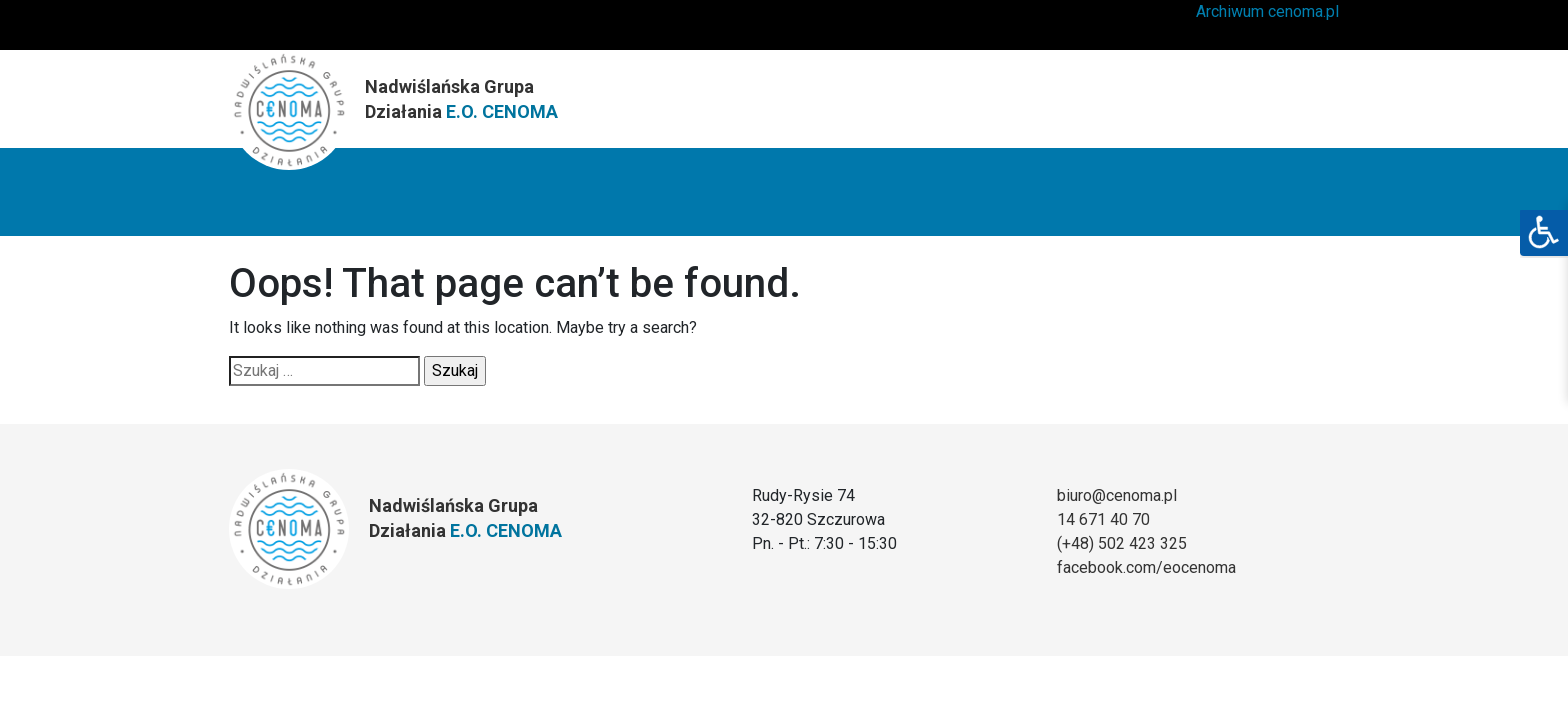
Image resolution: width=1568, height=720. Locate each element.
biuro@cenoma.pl (1117, 495)
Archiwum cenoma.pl (1267, 11)
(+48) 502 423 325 (1122, 543)
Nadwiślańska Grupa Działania (461, 99)
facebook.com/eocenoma (1146, 567)
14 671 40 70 (1103, 519)
